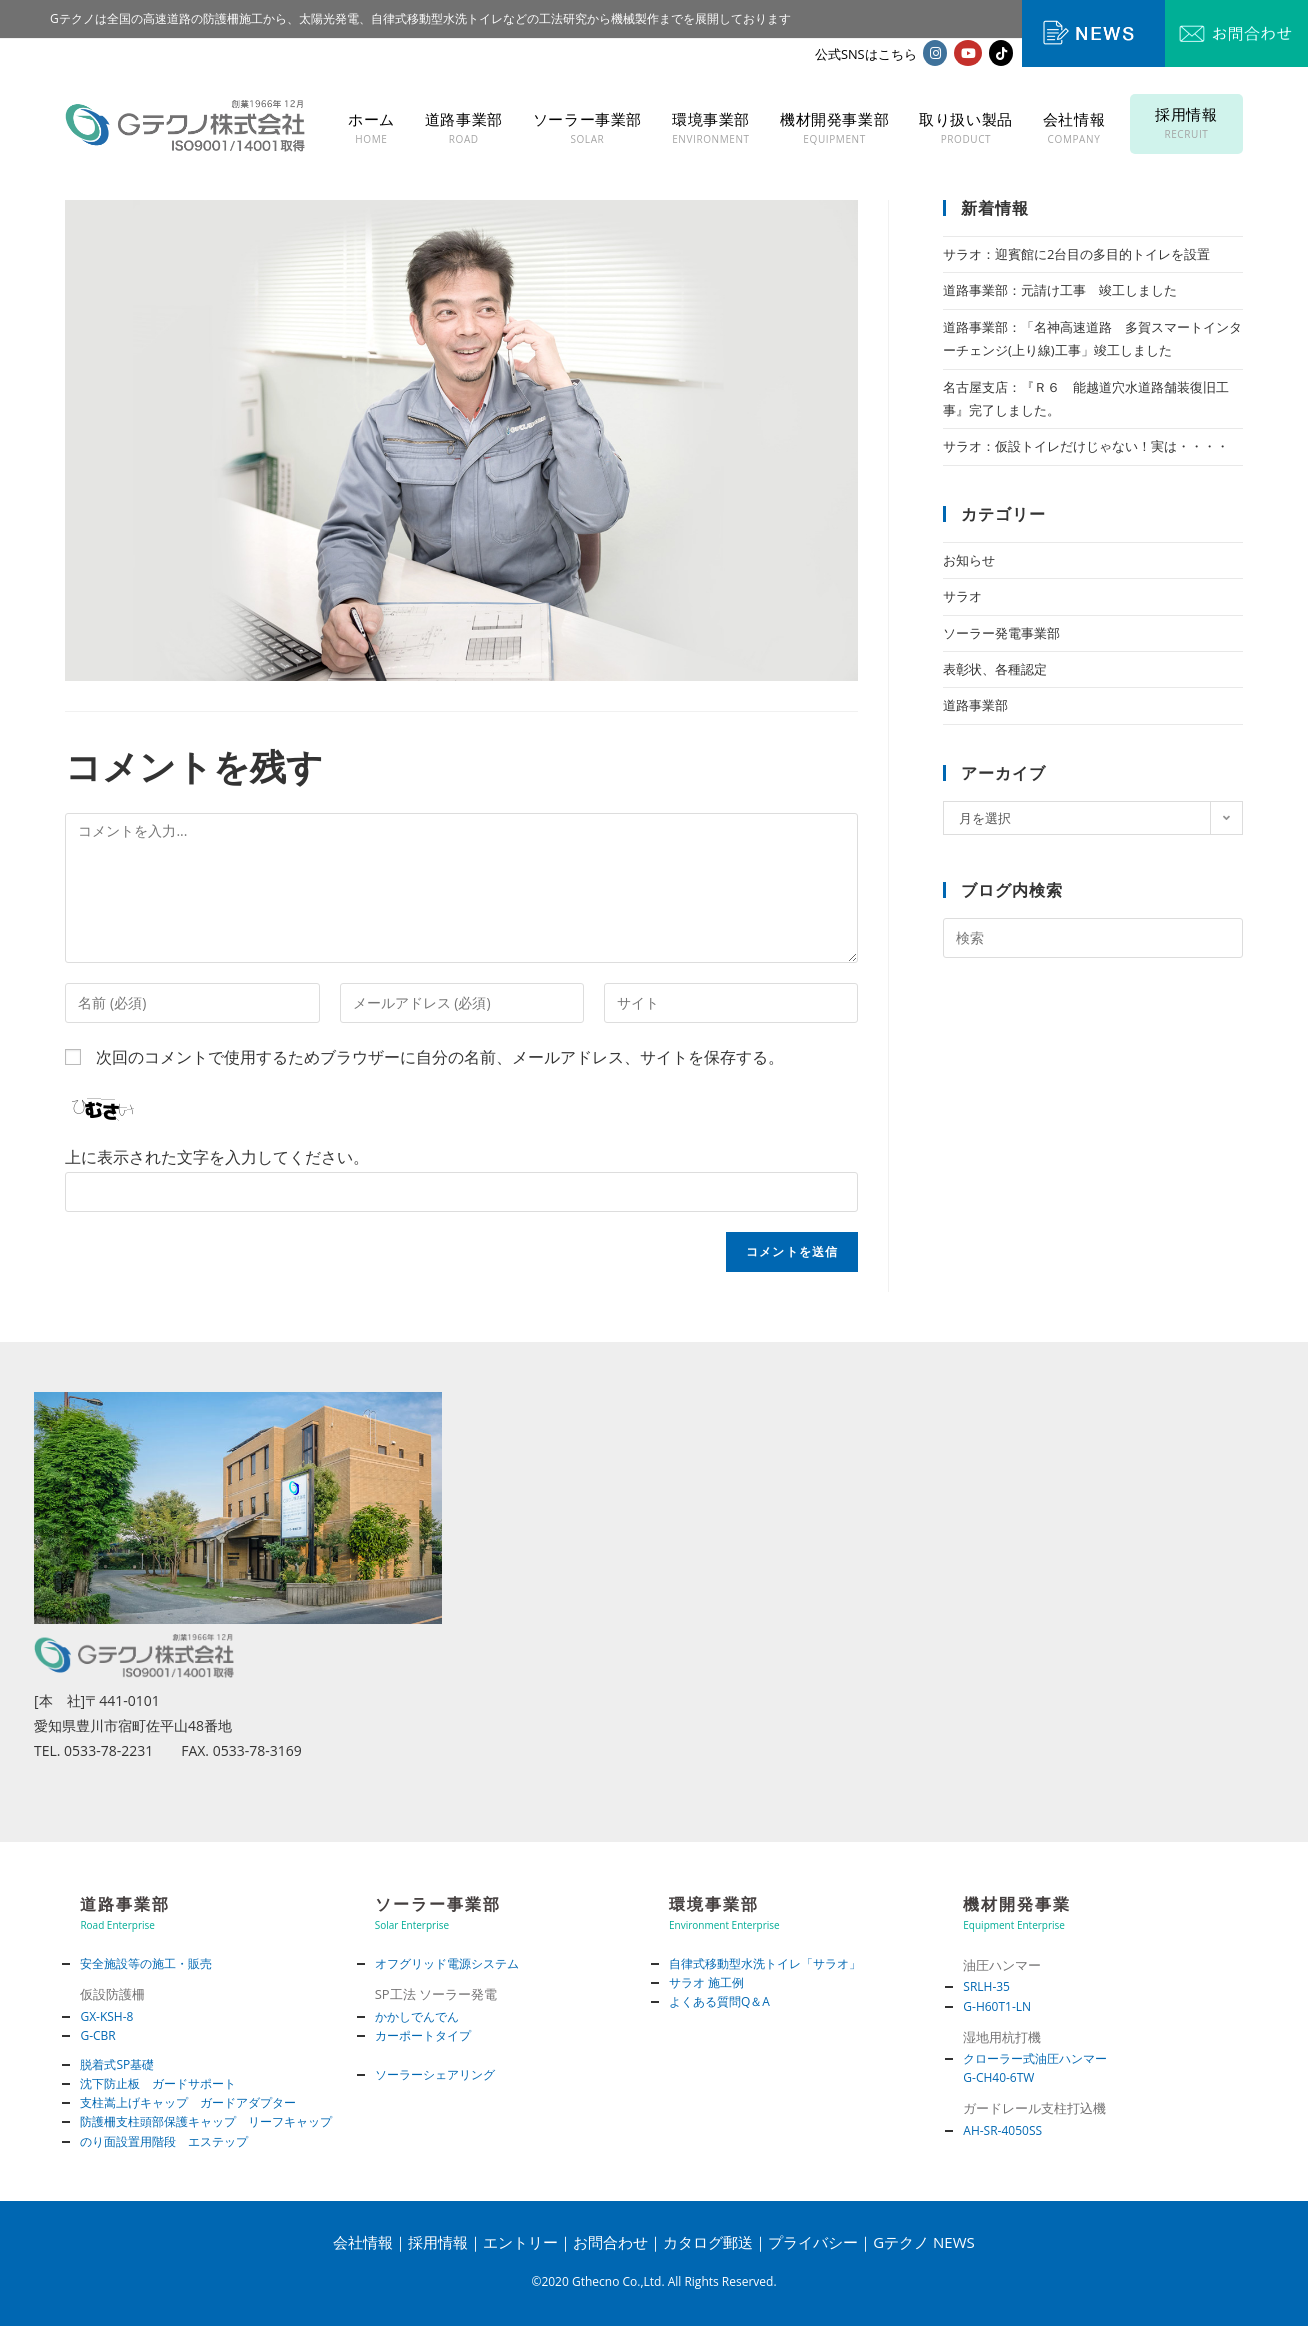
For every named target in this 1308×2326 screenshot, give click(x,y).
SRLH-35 (986, 1986)
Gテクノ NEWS (924, 2242)
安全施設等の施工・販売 (146, 1963)
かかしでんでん (417, 2016)
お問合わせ (610, 2242)
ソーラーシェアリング (435, 2074)
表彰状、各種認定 (995, 669)
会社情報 (363, 2242)
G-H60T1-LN (997, 2006)
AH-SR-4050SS (1002, 2130)
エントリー (520, 2242)
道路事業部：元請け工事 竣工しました (1060, 290)
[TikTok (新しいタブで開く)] (1001, 53)
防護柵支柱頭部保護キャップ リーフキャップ (206, 2121)
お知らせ (969, 560)
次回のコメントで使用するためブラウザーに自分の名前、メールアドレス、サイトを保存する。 (440, 1057)
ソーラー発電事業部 (1001, 633)
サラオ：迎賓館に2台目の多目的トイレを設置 (1076, 254)
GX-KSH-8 (106, 2016)
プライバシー (813, 2242)
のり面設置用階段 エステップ (164, 2141)
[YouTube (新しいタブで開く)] (968, 53)
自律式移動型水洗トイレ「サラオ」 (765, 1963)
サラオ (962, 596)
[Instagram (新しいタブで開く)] (935, 53)
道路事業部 (975, 705)
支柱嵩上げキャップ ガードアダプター (188, 2102)
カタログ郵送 (708, 2242)
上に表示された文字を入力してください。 (217, 1157)
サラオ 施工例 (706, 1982)
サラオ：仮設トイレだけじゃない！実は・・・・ (1086, 446)
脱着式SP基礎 (117, 2064)
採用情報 (438, 2242)
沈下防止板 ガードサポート (158, 2083)
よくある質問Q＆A (719, 2001)
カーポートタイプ (423, 2035)
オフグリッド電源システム (447, 1963)
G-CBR (97, 2035)
